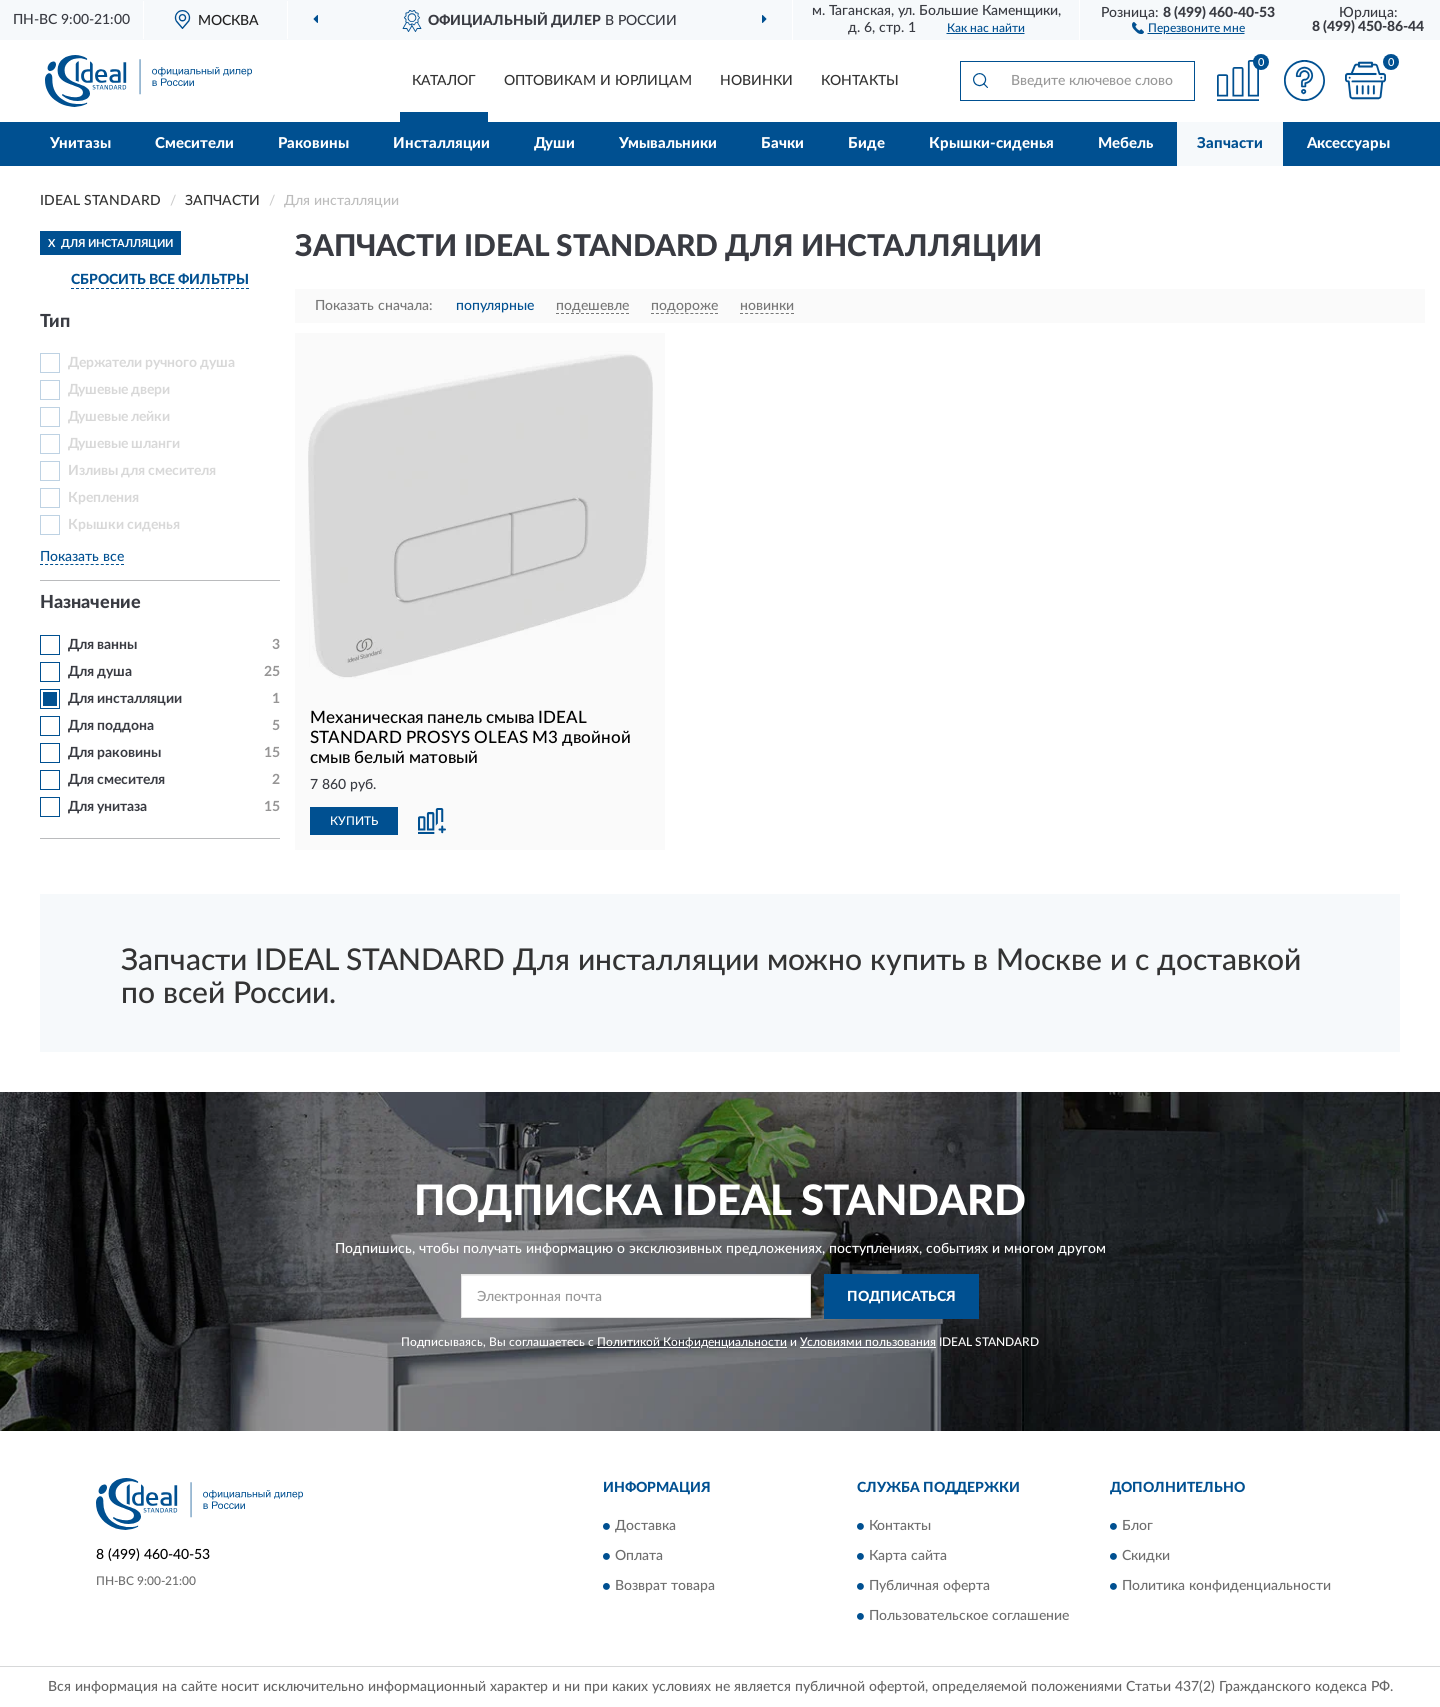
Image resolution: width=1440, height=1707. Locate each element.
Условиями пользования (868, 1342)
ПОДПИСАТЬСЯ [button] (901, 1297)
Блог (1137, 1527)
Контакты (860, 81)
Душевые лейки (119, 417)
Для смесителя (116, 780)
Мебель (1125, 143)
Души (554, 143)
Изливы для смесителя (142, 471)
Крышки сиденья (124, 525)
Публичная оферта (929, 1587)
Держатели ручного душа (151, 363)
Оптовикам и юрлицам (598, 81)
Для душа (100, 672)
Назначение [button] (90, 603)
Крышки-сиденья (991, 143)
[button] (1188, 27)
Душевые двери (119, 390)
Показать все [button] (82, 557)
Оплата (639, 1557)
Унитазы (80, 143)
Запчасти (1230, 143)
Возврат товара (665, 1587)
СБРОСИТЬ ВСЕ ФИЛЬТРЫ (160, 280)
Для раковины (114, 753)
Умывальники (668, 143)
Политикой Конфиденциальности (692, 1342)
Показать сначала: (374, 306)
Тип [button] (55, 322)
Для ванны (102, 645)
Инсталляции (441, 143)
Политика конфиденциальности (1226, 1587)
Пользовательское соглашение (969, 1617)
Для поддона (111, 726)
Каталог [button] (444, 81)
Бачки (782, 143)
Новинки (756, 81)
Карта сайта (908, 1557)
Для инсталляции (125, 699)
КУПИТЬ (354, 821)
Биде (866, 143)
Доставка (645, 1527)
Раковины (313, 143)
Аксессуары (1348, 143)
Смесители (194, 143)
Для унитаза (107, 807)
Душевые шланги (124, 444)
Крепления (103, 498)
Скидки (1146, 1557)
